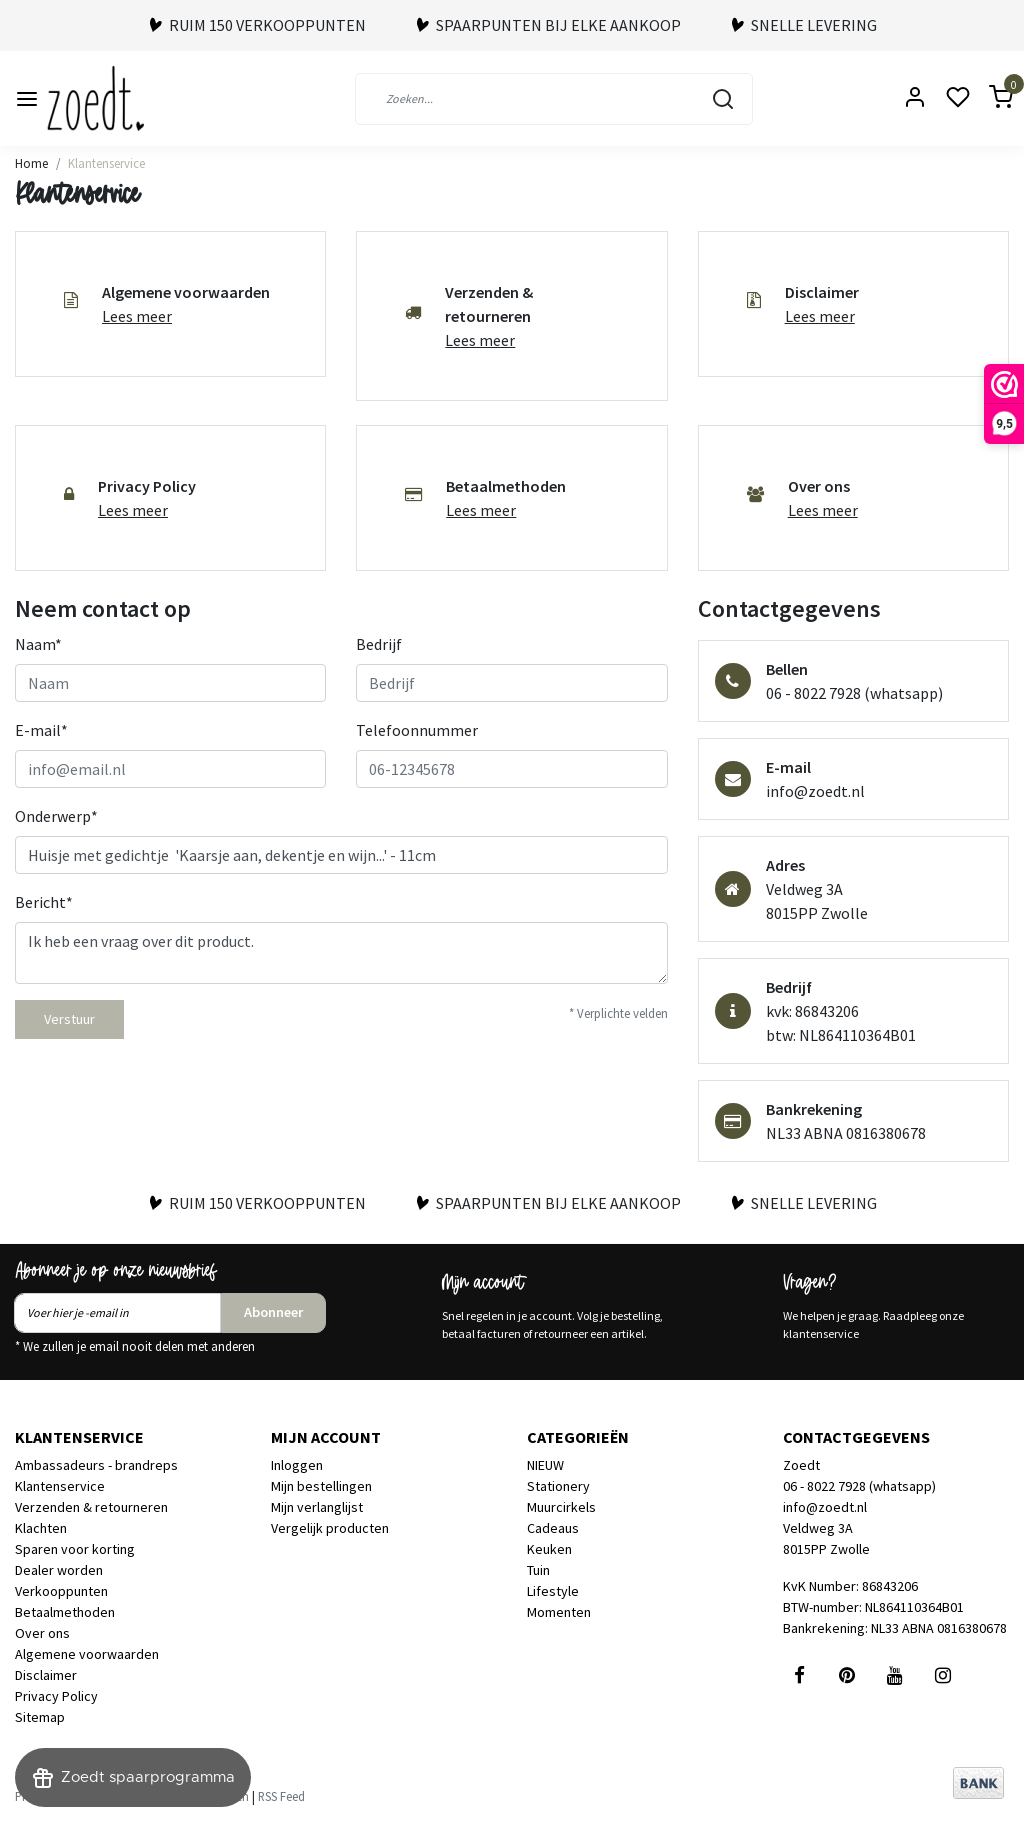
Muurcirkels (561, 1507)
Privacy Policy (56, 1696)
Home (31, 163)
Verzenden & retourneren (91, 1507)
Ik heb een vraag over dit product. (341, 953)
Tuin (538, 1570)
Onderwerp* (56, 816)
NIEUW (545, 1465)
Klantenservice (106, 163)
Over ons (42, 1633)
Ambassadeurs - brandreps (96, 1465)
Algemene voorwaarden (87, 1654)
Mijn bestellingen (321, 1486)
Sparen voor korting (75, 1549)
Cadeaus (553, 1528)
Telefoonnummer (417, 730)
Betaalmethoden (65, 1612)
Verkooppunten (61, 1591)
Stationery (558, 1486)
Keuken (549, 1549)
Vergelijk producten (330, 1528)
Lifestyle (553, 1591)
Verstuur (69, 1019)
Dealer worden (59, 1570)
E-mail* (41, 730)
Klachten (41, 1528)
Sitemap (40, 1717)
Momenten (559, 1612)
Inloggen (297, 1465)
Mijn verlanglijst (317, 1507)
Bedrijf (379, 644)
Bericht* (44, 902)
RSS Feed (281, 1796)
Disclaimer (46, 1675)
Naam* (38, 644)
